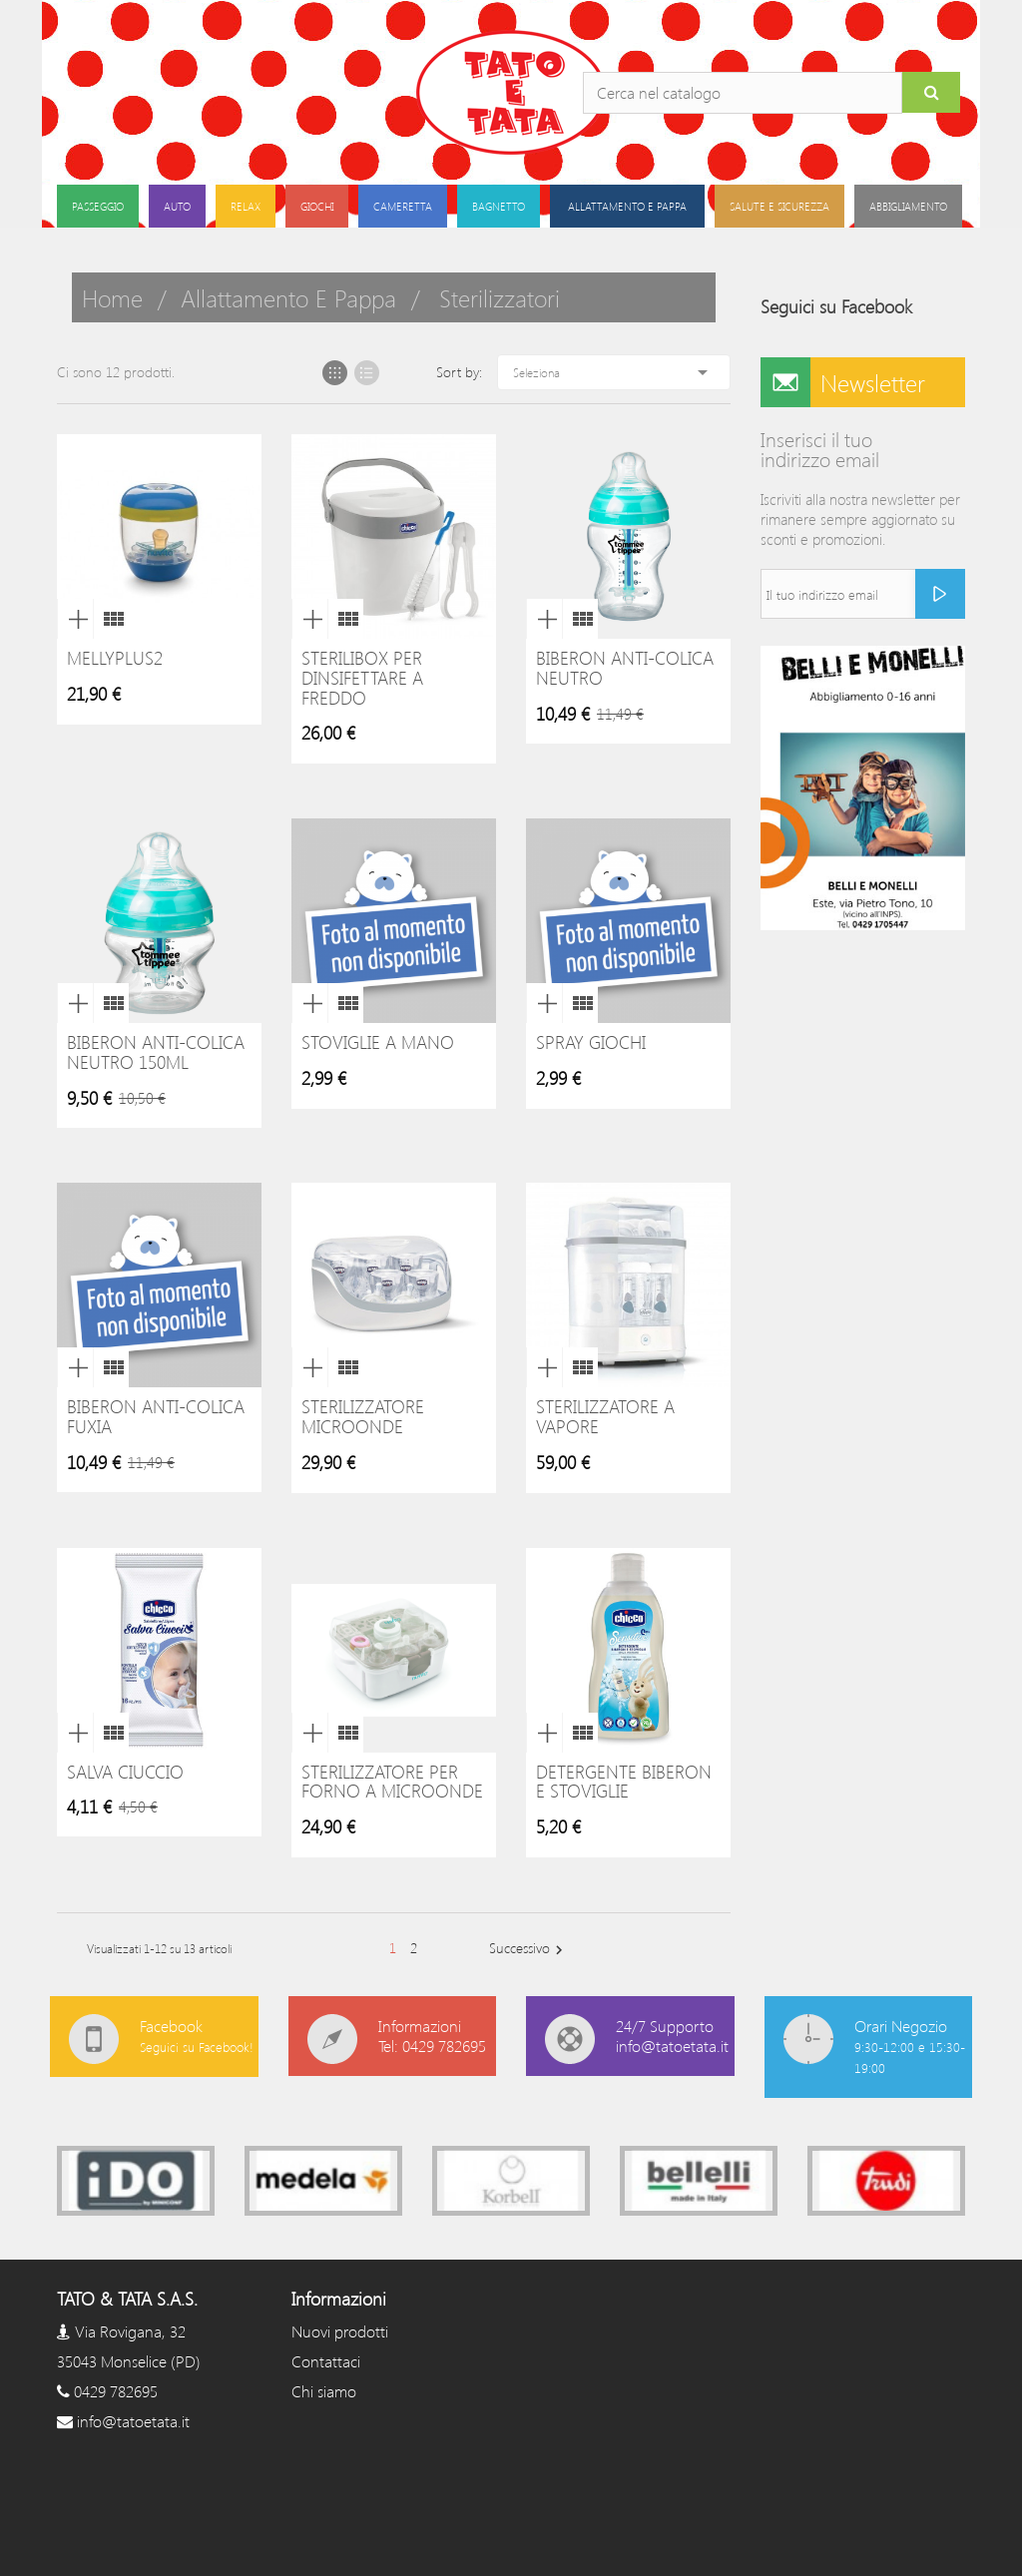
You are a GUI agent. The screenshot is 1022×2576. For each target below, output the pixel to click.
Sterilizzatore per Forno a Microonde (392, 1781)
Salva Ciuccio (125, 1772)
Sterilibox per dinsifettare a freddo (362, 678)
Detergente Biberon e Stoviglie (624, 1781)
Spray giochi (591, 1042)
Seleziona (614, 372)
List (366, 372)
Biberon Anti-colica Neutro (625, 668)
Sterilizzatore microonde (362, 1416)
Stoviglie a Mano (377, 1042)
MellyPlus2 (115, 658)
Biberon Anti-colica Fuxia (156, 1416)
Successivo (528, 1948)
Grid (334, 372)
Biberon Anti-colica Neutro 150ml (156, 1052)
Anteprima (75, 619)
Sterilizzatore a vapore (605, 1416)
